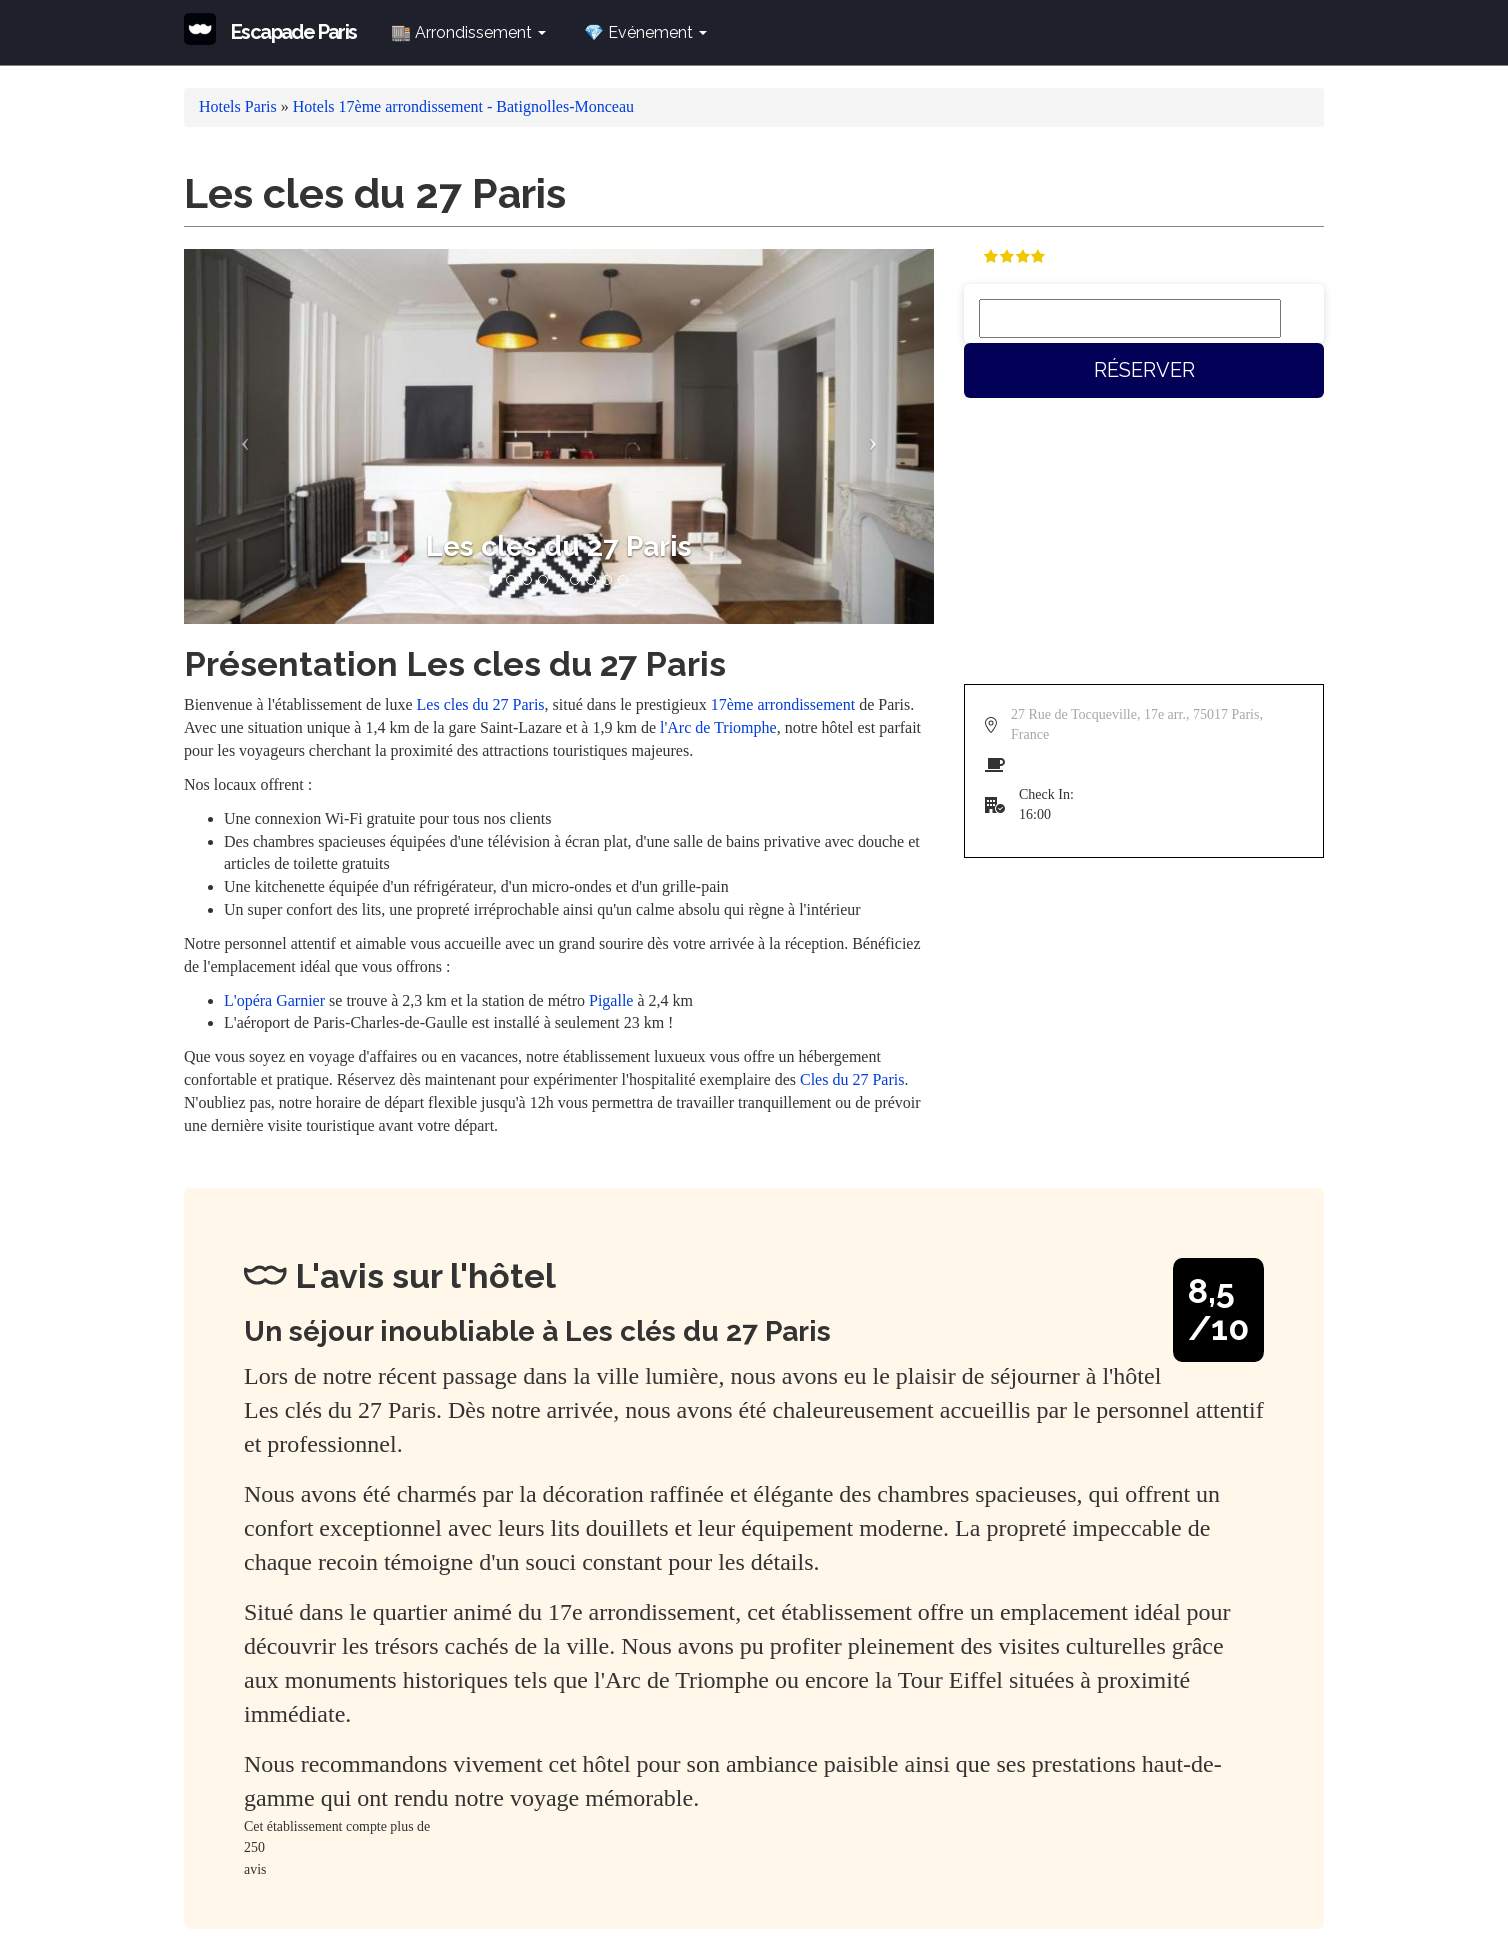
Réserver (1144, 370)
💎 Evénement (645, 32)
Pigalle (611, 1000)
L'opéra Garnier (274, 1000)
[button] (240, 436)
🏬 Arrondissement (468, 32)
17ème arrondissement (783, 704)
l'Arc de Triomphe (718, 727)
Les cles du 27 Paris (481, 704)
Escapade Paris (294, 32)
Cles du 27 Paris (852, 1079)
